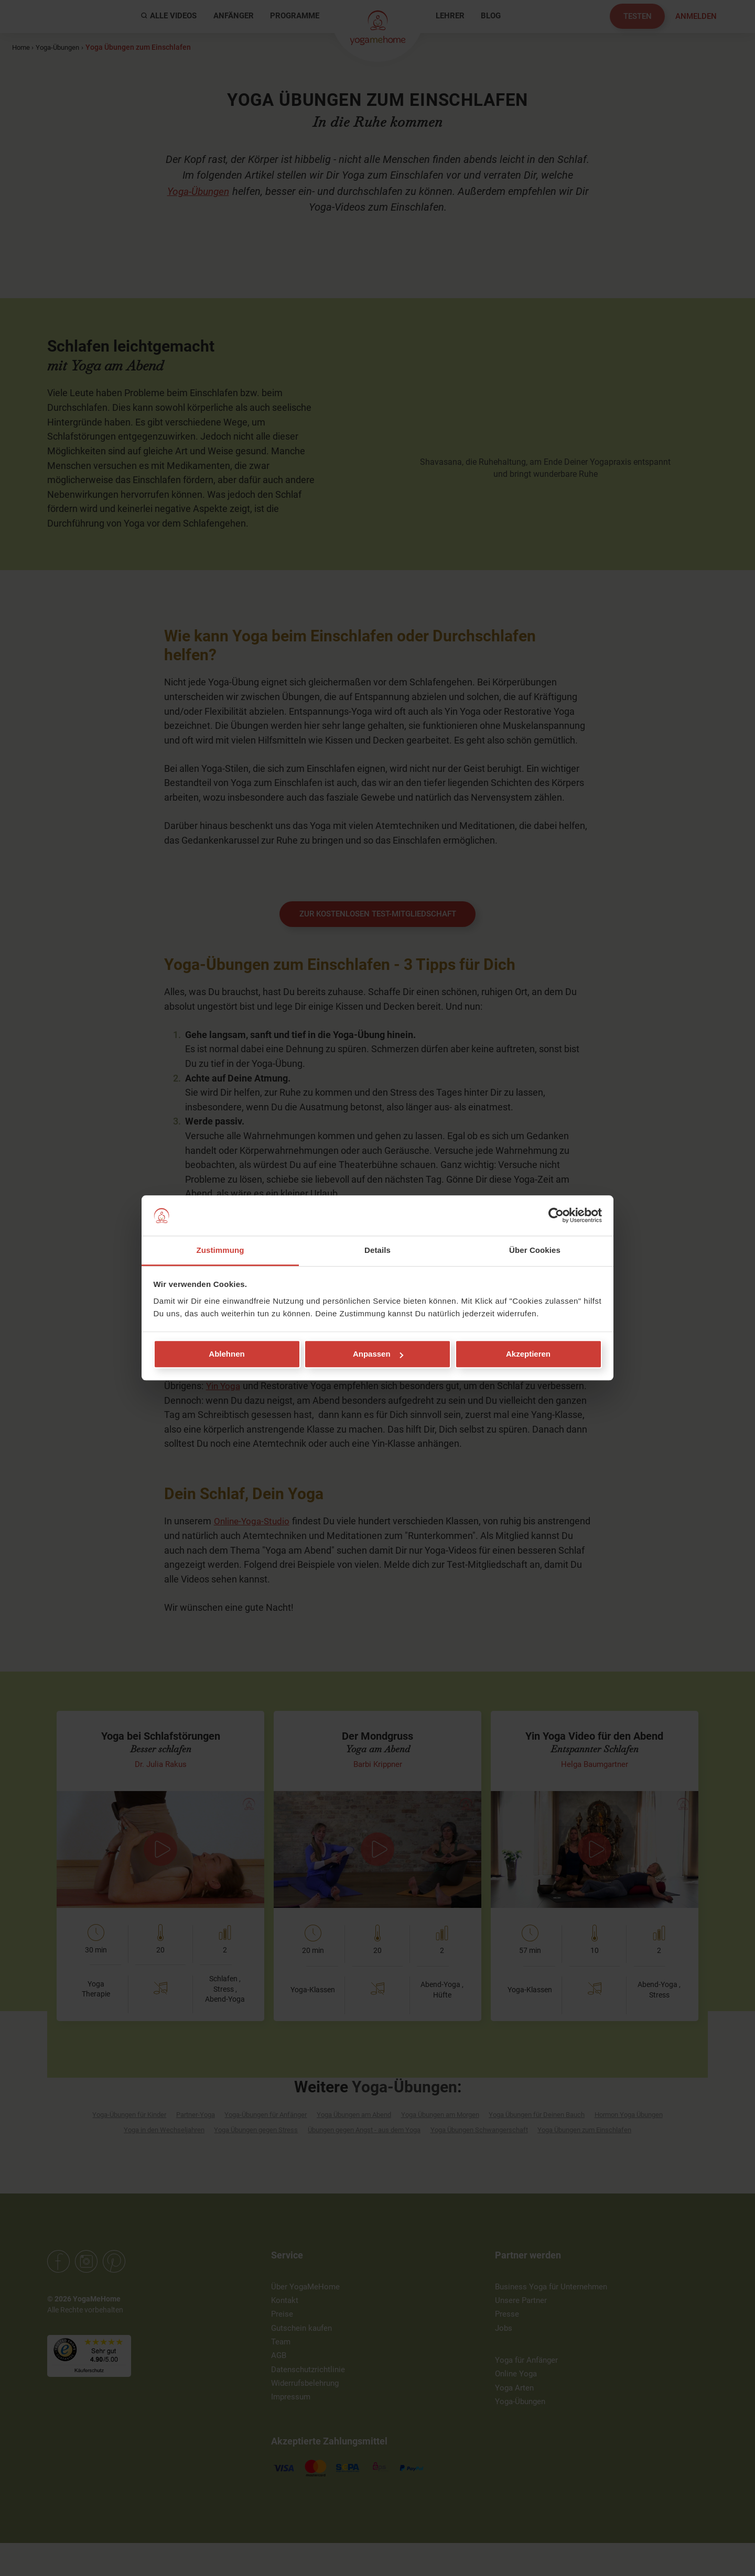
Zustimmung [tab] (220, 1250)
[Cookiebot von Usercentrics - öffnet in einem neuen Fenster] (556, 1216)
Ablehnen (226, 1354)
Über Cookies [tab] (534, 1250)
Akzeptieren (528, 1354)
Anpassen (378, 1354)
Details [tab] (377, 1250)
